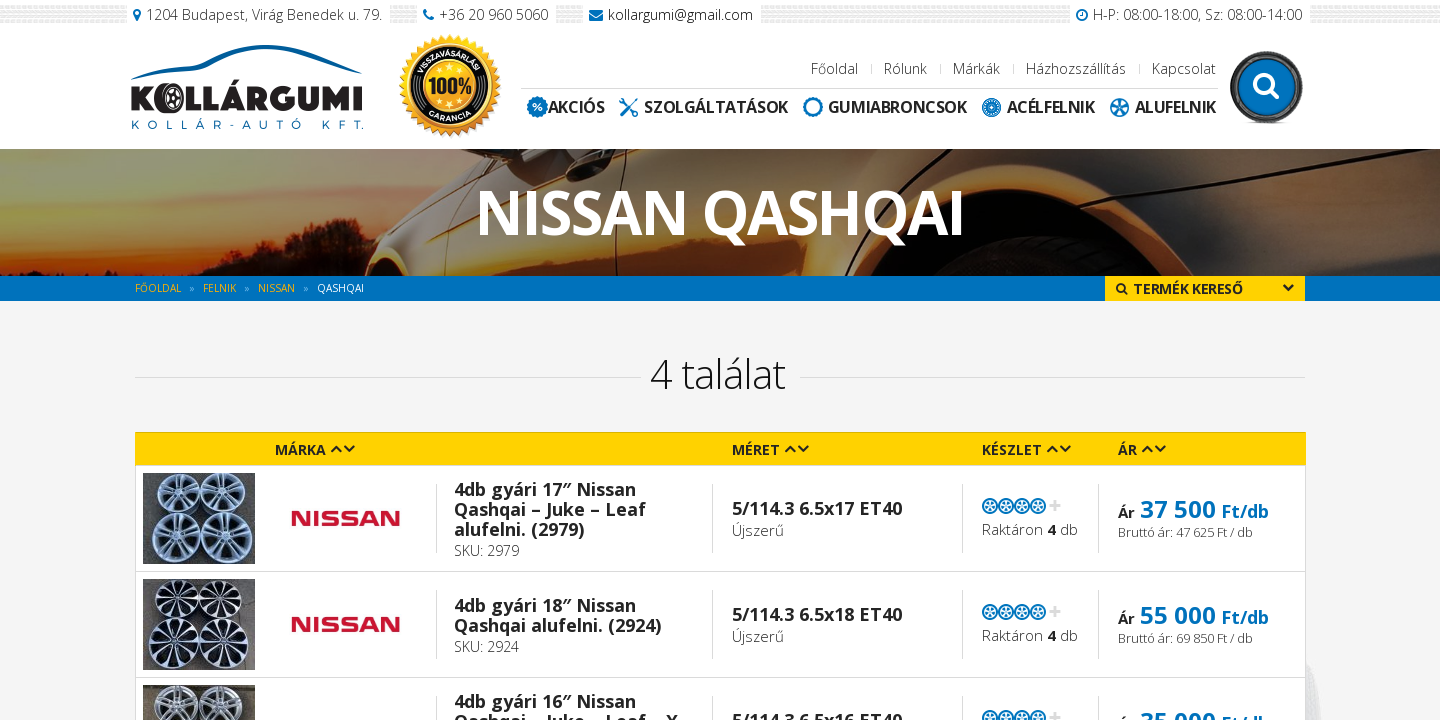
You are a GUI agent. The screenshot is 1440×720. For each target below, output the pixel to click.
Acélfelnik (1051, 107)
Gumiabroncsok (897, 107)
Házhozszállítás (1076, 68)
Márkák (976, 68)
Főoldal (834, 68)
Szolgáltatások (715, 107)
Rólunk (905, 68)
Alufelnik (1175, 107)
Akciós (576, 107)
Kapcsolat (1184, 68)
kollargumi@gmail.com (680, 14)
